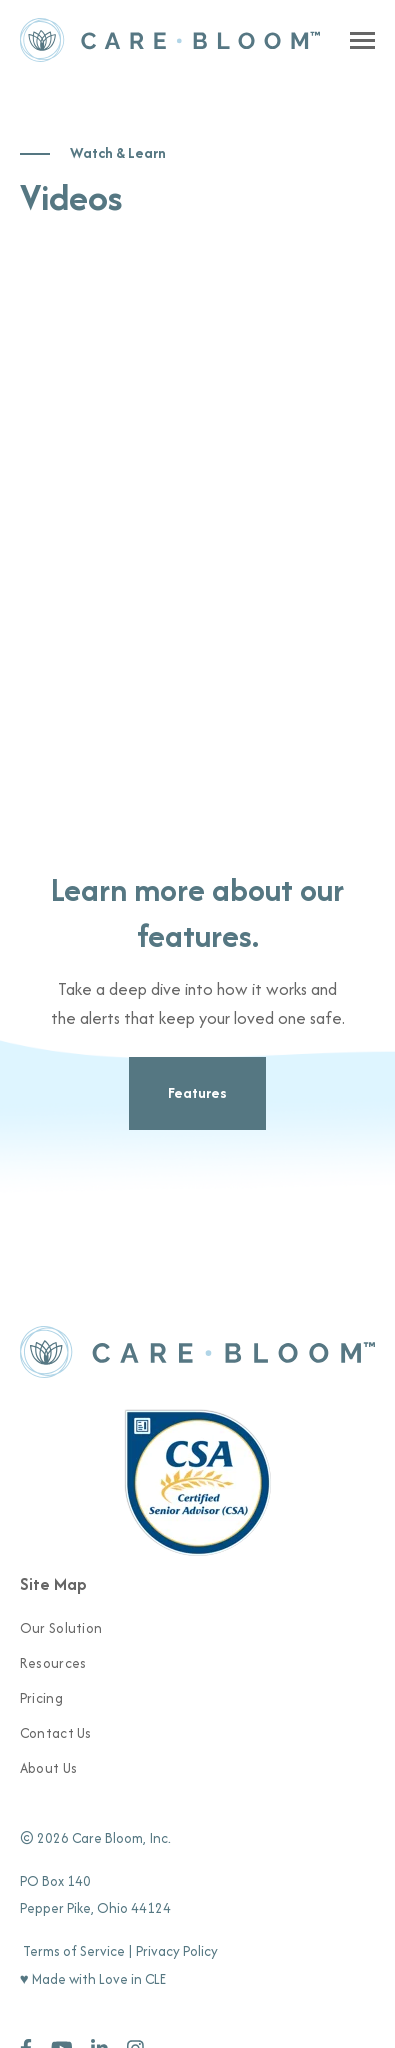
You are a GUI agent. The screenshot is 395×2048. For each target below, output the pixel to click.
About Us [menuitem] (48, 1768)
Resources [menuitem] (53, 1663)
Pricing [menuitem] (41, 1698)
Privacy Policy (177, 1951)
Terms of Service (74, 1951)
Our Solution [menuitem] (61, 1628)
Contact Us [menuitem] (56, 1733)
